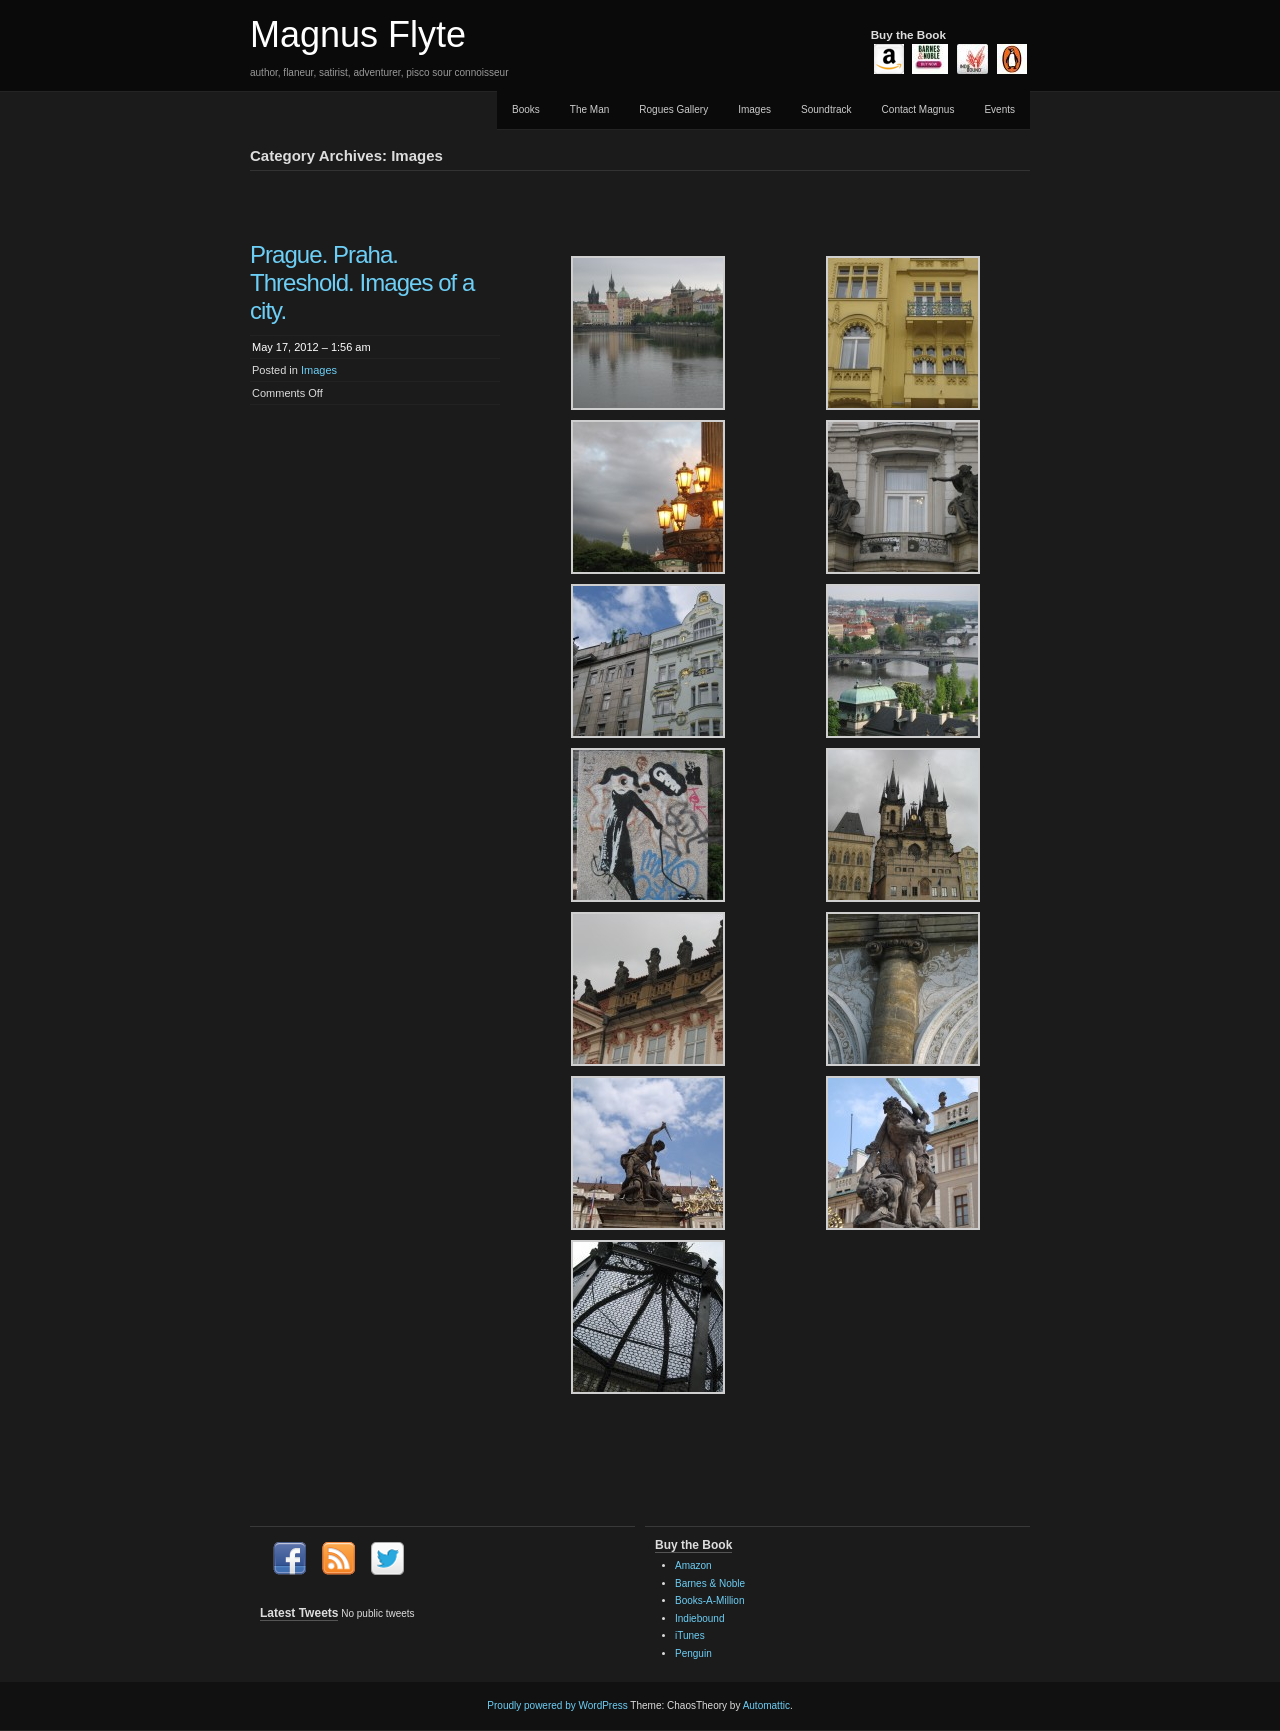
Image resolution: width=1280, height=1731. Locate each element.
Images (754, 109)
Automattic (766, 1705)
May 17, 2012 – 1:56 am (311, 347)
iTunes (690, 1635)
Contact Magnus (918, 109)
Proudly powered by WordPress (557, 1705)
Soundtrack (826, 109)
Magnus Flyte (358, 34)
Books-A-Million (709, 1600)
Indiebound (700, 1618)
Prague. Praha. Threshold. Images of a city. (362, 282)
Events (999, 109)
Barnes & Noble (710, 1583)
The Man (589, 109)
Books (526, 109)
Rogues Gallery (673, 109)
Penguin (693, 1653)
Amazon (693, 1565)
